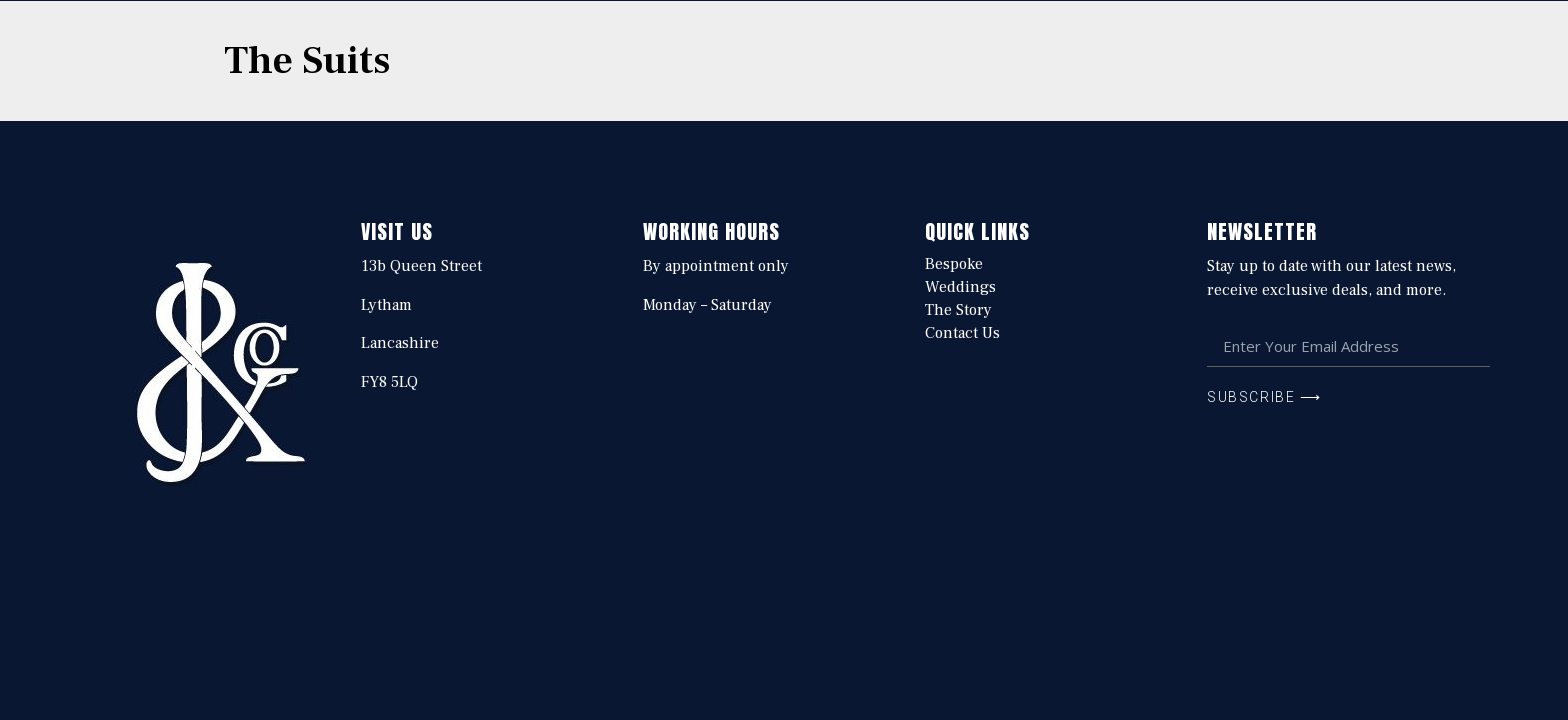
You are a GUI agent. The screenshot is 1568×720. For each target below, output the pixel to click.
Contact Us (962, 333)
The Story (958, 310)
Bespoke (954, 264)
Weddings (960, 287)
